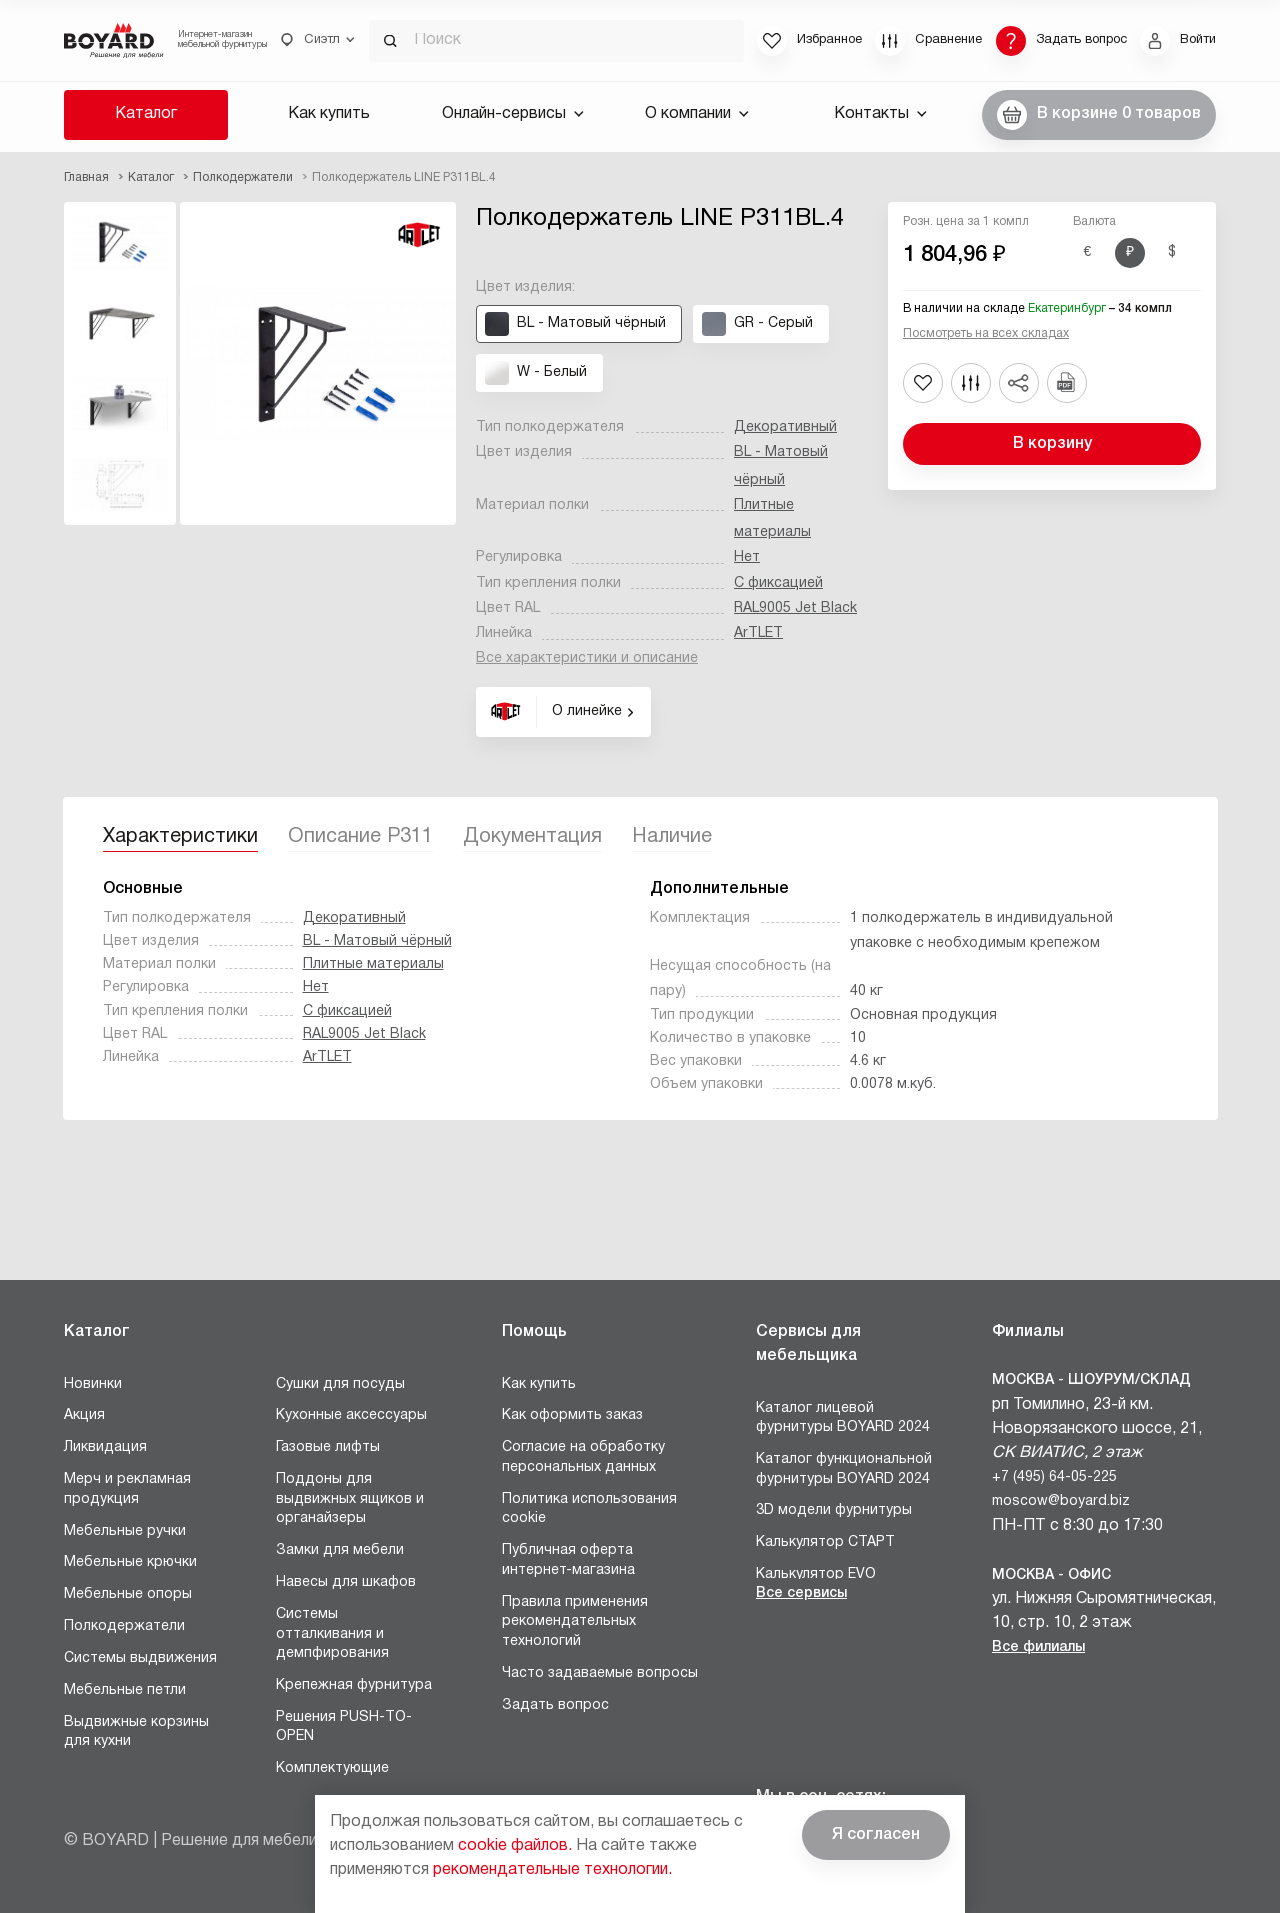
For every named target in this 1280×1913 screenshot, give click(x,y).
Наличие (672, 837)
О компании (697, 114)
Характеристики (180, 837)
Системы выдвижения (140, 1658)
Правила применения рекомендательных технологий (575, 1622)
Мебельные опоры (128, 1594)
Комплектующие (332, 1768)
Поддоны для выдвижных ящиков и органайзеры (350, 1499)
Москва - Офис (1051, 1575)
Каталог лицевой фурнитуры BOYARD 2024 (843, 1418)
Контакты (880, 114)
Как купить (329, 114)
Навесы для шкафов (346, 1582)
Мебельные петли (125, 1690)
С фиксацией (778, 583)
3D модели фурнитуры (834, 1510)
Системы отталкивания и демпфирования (332, 1634)
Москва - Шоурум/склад (1091, 1380)
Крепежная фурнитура (354, 1685)
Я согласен (876, 1835)
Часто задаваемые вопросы (600, 1673)
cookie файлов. (515, 1846)
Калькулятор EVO (816, 1574)
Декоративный (785, 427)
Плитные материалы (373, 964)
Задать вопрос (555, 1705)
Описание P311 (360, 837)
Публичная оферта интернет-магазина (568, 1560)
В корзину (1052, 444)
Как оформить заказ (572, 1415)
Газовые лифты (328, 1447)
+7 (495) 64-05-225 (1054, 1477)
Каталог (146, 114)
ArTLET (758, 633)
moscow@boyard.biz (1061, 1501)
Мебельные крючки (130, 1562)
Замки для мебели (340, 1550)
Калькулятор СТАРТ (825, 1542)
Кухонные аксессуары (351, 1415)
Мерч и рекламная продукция (127, 1489)
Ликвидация (105, 1447)
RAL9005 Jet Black (795, 608)
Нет (747, 557)
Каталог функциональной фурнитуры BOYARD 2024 (844, 1469)
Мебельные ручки (125, 1531)
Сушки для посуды (340, 1384)
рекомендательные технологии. (552, 1870)
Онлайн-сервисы (513, 114)
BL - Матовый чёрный (377, 941)
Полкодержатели (124, 1626)
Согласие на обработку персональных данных (583, 1457)
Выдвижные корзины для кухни (136, 1732)
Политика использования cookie (589, 1509)
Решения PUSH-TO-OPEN (344, 1727)
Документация (532, 837)
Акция (84, 1415)
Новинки (93, 1384)
